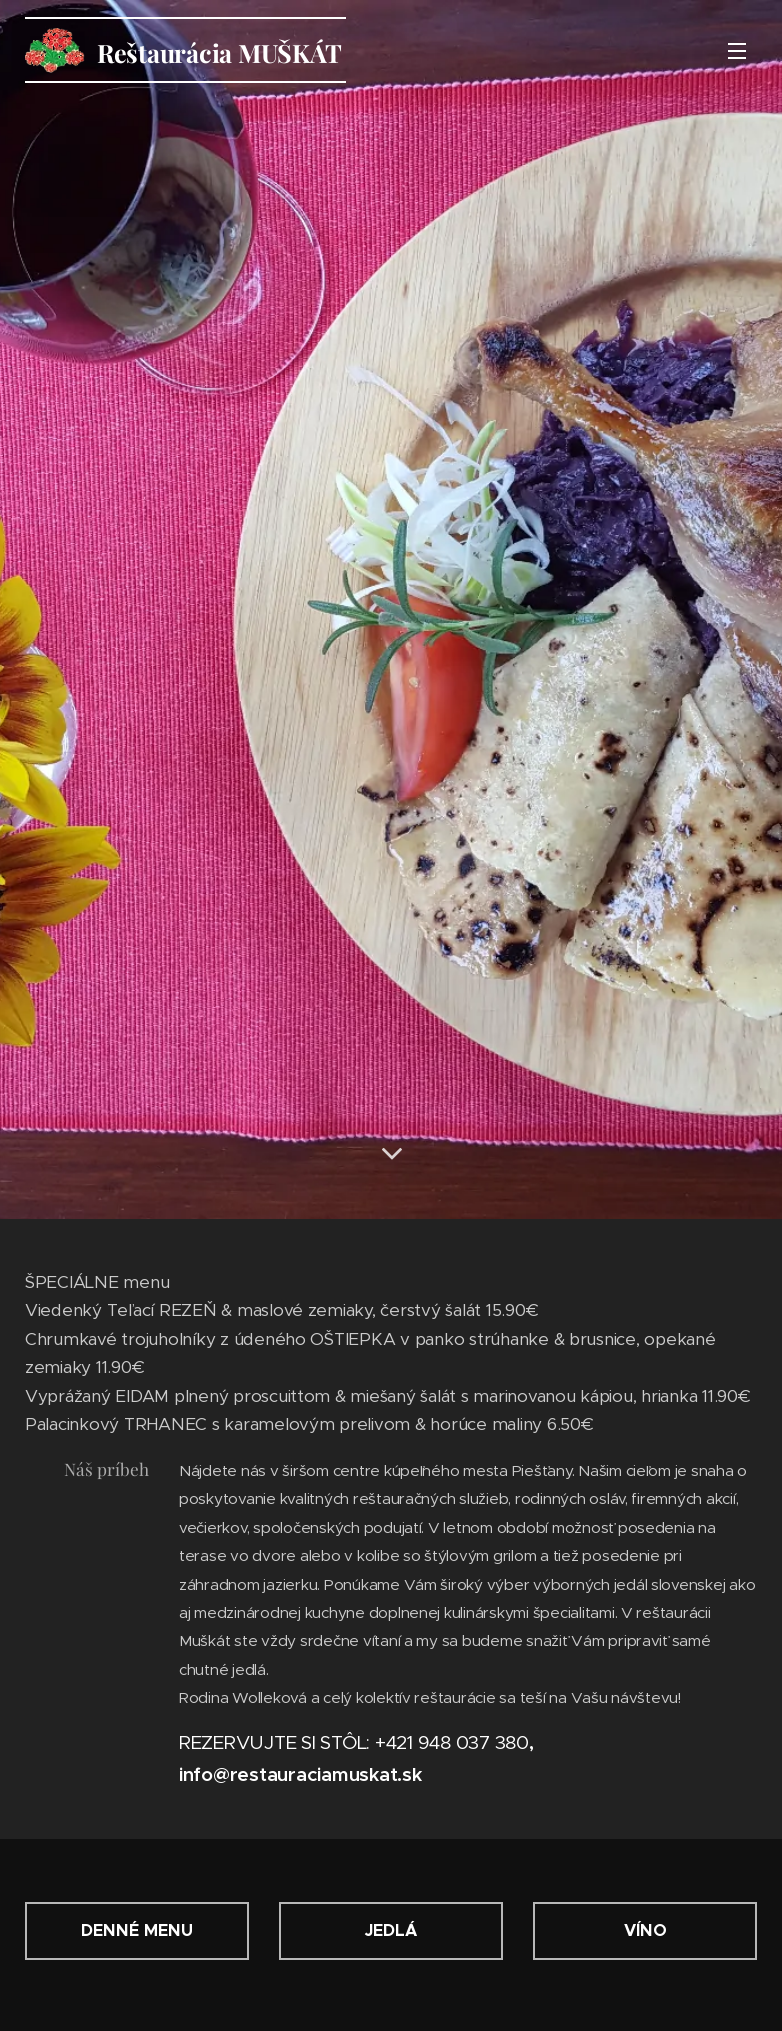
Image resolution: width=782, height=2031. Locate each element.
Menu (737, 51)
